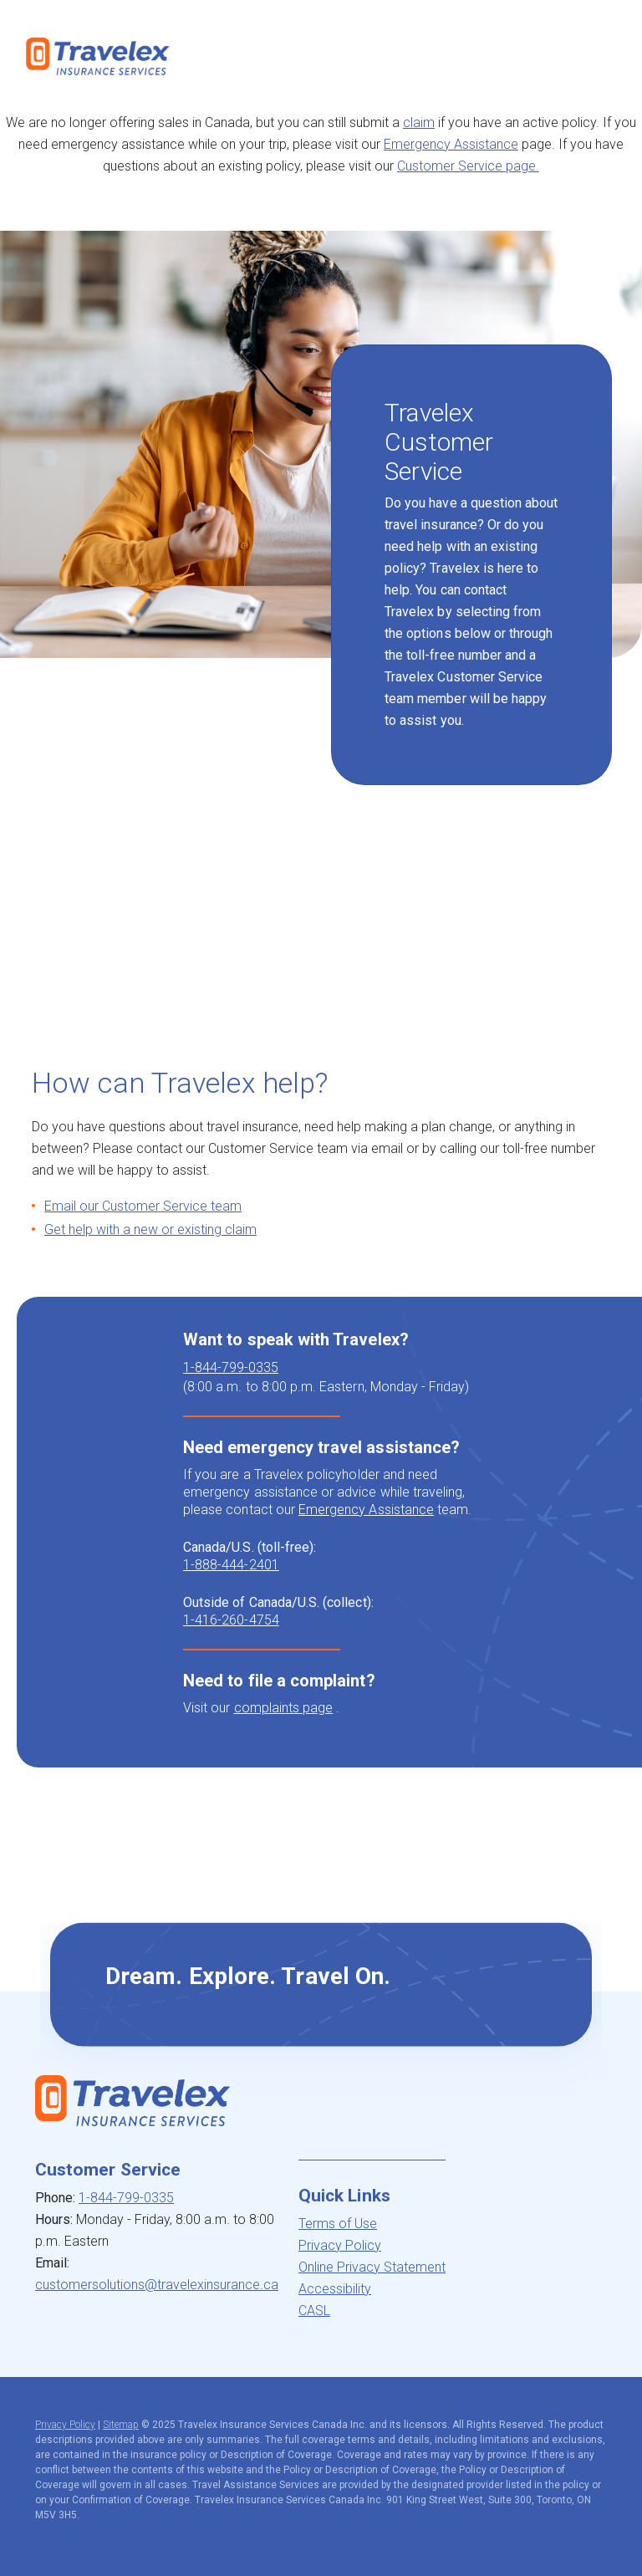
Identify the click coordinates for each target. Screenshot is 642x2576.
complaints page (284, 1708)
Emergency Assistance (451, 144)
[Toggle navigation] (602, 56)
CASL (314, 2310)
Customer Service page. (468, 166)
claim (419, 122)
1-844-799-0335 (230, 1367)
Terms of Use (337, 2224)
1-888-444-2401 (231, 1565)
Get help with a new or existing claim (150, 1229)
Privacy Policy (339, 2245)
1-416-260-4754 (231, 1620)
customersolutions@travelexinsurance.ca (156, 2285)
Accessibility (334, 2289)
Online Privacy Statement (372, 2267)
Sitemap (121, 2425)
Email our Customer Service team (143, 1206)
